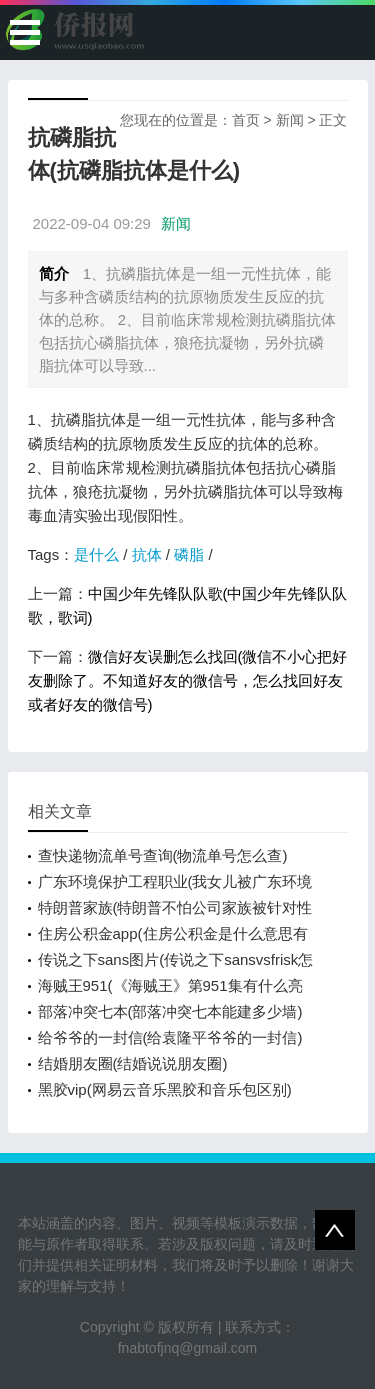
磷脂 (189, 554)
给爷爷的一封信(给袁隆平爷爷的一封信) (170, 1037)
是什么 (96, 554)
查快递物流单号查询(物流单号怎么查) (163, 855)
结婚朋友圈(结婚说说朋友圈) (133, 1063)
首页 (246, 120)
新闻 (290, 120)
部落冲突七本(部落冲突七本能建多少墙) (170, 1011)
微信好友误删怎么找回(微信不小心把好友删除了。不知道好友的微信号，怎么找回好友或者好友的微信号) (188, 680)
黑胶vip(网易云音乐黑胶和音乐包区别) (165, 1089)
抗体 (147, 554)
